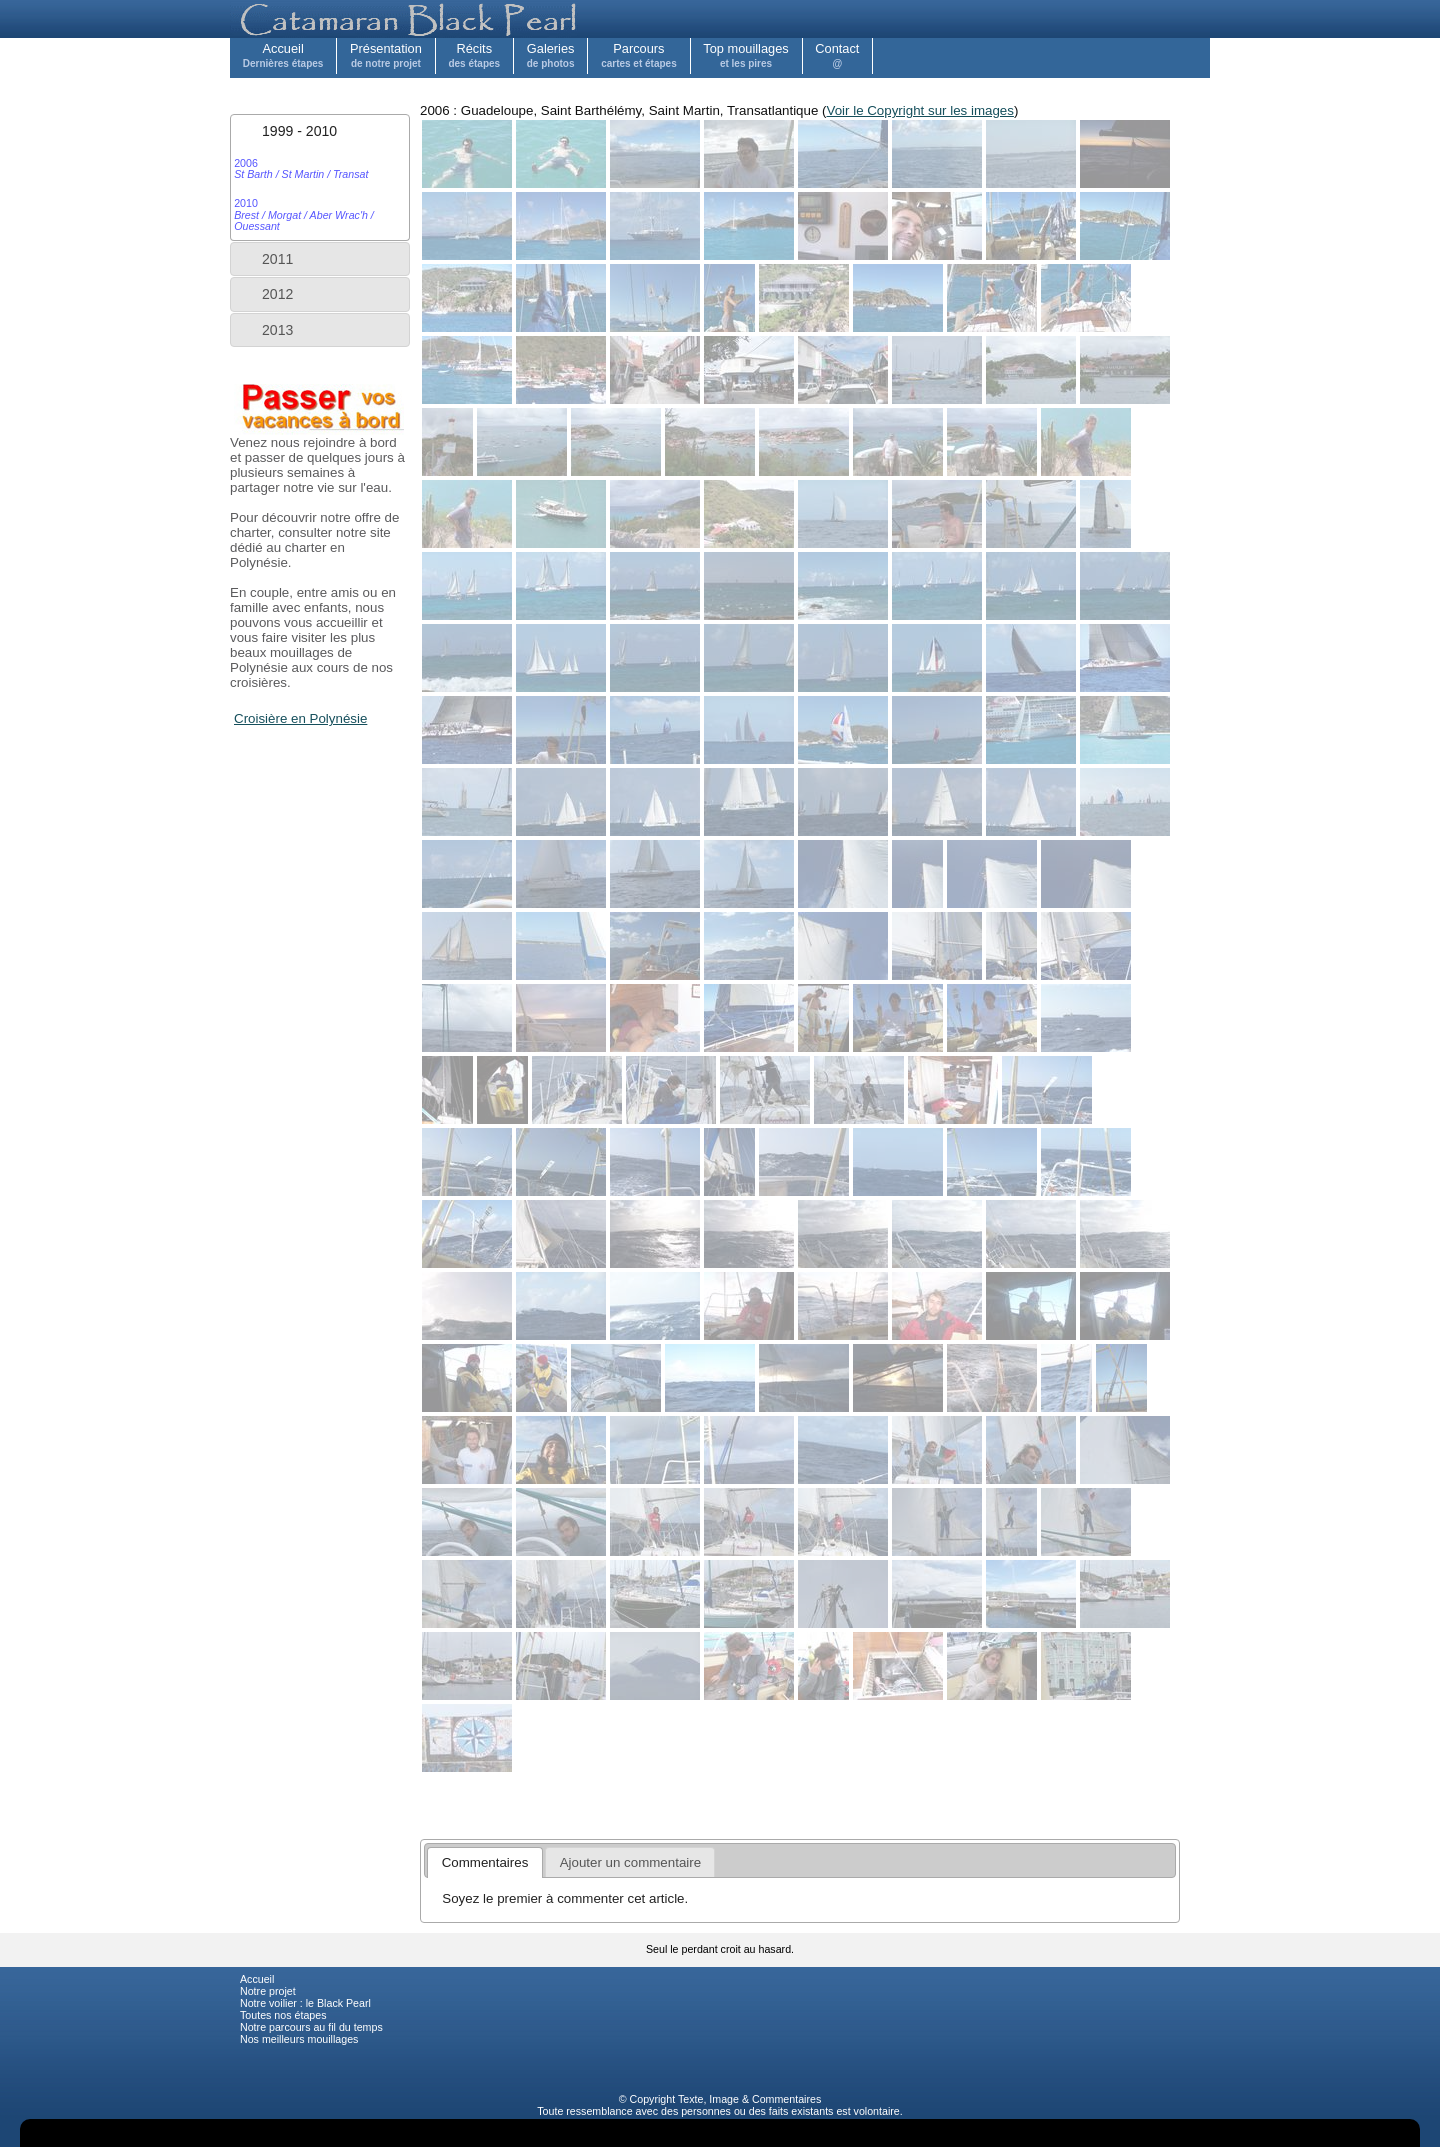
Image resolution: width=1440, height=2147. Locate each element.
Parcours (639, 55)
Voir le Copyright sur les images (920, 110)
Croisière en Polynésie (300, 718)
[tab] (320, 131)
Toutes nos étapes (283, 2015)
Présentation (386, 55)
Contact (837, 55)
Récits (474, 55)
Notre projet (268, 1991)
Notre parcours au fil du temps (311, 2027)
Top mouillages (745, 55)
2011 (277, 259)
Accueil (283, 55)
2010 (304, 214)
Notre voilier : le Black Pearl (305, 2003)
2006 (301, 168)
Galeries (551, 55)
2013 (277, 330)
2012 (277, 294)
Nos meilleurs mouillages (299, 2039)
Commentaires (786, 2099)
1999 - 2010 (299, 131)
